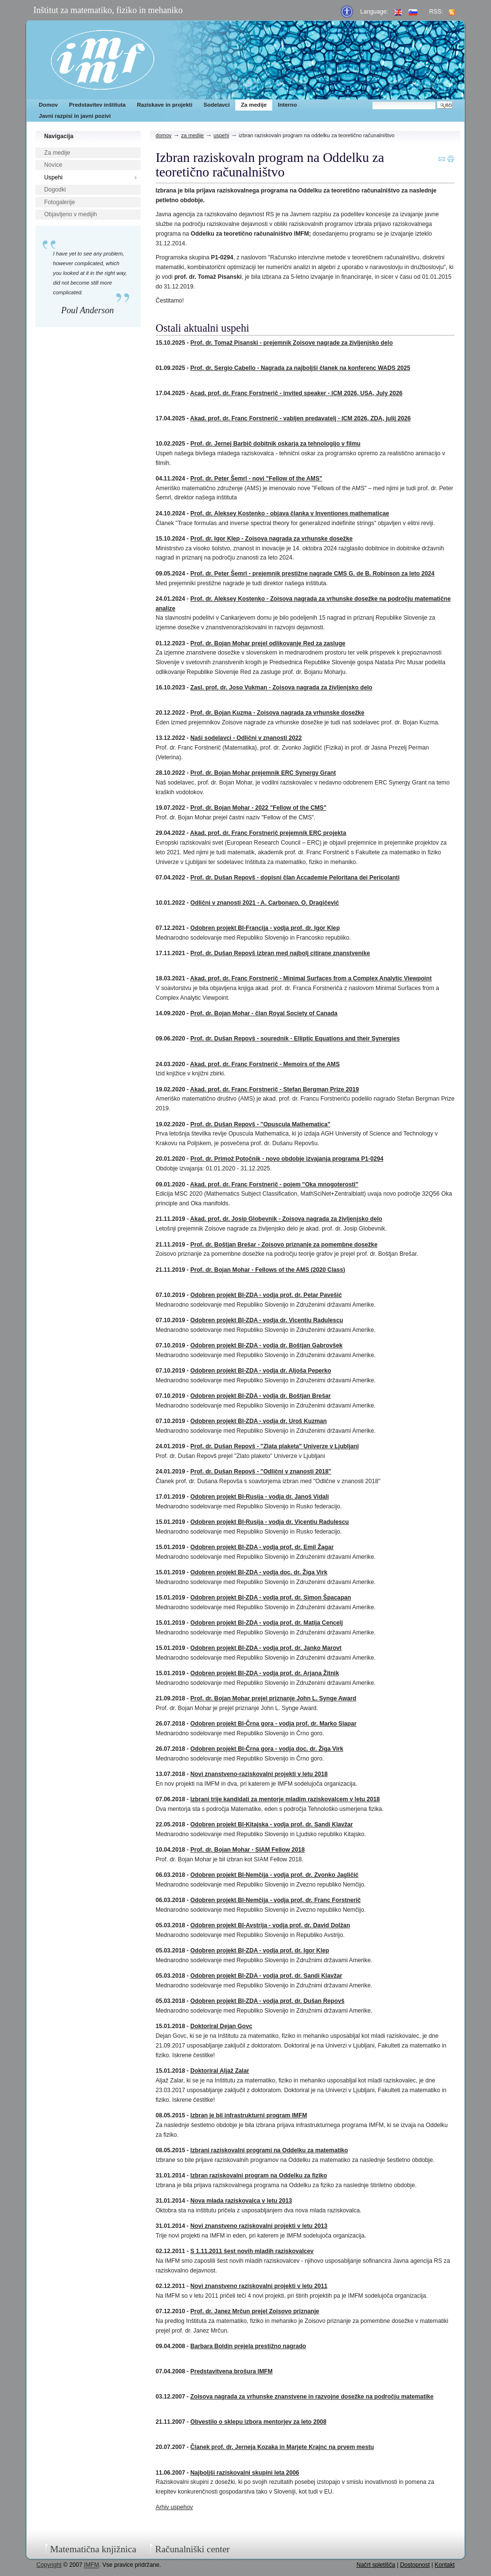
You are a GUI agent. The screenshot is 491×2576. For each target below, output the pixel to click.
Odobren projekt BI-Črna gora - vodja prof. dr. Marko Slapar (273, 1723)
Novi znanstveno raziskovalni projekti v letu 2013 (258, 2226)
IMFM (102, 60)
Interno (287, 105)
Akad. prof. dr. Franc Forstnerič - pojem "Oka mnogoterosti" (274, 1184)
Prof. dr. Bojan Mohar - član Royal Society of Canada (263, 1013)
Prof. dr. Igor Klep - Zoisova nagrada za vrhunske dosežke (271, 538)
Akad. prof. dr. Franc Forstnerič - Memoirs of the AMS (265, 1064)
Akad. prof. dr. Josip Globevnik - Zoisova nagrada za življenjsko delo (286, 1219)
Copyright (49, 2564)
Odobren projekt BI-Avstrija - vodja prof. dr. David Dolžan (270, 1925)
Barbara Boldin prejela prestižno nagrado (248, 2346)
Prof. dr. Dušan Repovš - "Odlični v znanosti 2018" (260, 1471)
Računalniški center (192, 2549)
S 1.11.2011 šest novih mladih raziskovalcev (251, 2251)
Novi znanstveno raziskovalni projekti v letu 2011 (258, 2286)
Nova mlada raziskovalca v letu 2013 (241, 2200)
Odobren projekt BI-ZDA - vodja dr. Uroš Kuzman (258, 1421)
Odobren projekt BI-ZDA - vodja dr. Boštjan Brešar (260, 1395)
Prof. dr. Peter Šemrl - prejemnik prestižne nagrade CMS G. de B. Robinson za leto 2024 (312, 573)
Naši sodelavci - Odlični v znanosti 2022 (246, 738)
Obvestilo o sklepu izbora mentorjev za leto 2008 (258, 2421)
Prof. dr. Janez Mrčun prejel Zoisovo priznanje (254, 2311)
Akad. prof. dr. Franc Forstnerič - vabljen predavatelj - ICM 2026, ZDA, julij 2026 (300, 418)
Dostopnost (415, 2564)
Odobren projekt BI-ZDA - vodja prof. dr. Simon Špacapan (270, 1597)
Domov (48, 105)
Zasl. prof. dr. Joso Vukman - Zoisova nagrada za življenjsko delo (281, 687)
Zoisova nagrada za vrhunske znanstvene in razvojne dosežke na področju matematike (311, 2396)
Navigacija (58, 136)
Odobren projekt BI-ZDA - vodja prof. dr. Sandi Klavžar (266, 1975)
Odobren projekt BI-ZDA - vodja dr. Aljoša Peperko (260, 1370)
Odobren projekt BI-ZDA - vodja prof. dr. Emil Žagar (261, 1547)
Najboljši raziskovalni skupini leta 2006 (244, 2472)
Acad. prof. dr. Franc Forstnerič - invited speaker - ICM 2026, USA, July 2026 (296, 393)
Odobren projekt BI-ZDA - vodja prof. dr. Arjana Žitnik (264, 1673)
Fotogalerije (59, 202)
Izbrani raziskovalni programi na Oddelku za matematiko (269, 2150)
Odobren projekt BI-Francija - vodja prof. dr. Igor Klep (265, 928)
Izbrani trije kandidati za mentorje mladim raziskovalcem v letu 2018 (285, 1799)
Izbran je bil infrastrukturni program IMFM (248, 2115)
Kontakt (445, 2564)
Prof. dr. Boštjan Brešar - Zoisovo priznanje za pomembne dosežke (283, 1244)
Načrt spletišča (376, 2564)
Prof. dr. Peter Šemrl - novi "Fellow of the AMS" (256, 478)
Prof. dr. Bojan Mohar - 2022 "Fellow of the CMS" (258, 807)
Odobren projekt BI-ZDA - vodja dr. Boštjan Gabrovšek (266, 1345)
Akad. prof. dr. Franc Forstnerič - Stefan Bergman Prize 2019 (274, 1089)
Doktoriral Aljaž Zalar (219, 2070)
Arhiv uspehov (174, 2507)
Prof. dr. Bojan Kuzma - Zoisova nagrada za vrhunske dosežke (277, 712)
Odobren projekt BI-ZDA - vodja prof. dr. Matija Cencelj (266, 1622)
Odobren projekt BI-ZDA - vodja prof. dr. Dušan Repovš (267, 2001)
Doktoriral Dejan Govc (221, 2026)
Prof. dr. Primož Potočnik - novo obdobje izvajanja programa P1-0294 (286, 1158)
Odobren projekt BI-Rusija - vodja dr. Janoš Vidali (259, 1496)
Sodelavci (216, 105)
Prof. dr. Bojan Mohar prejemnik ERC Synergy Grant (263, 772)
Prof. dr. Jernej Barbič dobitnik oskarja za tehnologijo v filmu (275, 443)
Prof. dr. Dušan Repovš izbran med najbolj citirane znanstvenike (280, 953)
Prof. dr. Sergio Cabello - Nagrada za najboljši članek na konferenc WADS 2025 (300, 368)
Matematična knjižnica (93, 2549)
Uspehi (53, 177)
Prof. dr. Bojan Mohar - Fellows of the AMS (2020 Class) (267, 1269)
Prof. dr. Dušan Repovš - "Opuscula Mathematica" (260, 1124)
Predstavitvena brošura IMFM (231, 2371)
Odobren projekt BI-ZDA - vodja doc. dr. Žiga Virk (258, 1572)
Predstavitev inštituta (97, 105)
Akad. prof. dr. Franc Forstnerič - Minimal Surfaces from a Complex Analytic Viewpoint (311, 978)
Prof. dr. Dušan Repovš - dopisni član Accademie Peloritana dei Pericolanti (294, 877)
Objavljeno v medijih (70, 214)
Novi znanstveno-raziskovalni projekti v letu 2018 (258, 1774)
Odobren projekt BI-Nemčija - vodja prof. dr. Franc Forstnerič (275, 1900)
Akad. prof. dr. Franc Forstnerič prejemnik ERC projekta (268, 833)
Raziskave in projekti (164, 105)
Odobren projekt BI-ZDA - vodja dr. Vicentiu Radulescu (266, 1320)
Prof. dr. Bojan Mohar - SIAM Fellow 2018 (247, 1849)
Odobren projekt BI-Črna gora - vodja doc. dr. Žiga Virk (266, 1748)
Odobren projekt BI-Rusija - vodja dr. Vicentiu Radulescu (269, 1522)
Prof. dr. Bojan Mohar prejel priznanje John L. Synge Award (273, 1698)
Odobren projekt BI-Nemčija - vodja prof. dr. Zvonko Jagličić (274, 1875)
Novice (53, 164)
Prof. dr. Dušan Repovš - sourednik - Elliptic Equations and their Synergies (295, 1038)
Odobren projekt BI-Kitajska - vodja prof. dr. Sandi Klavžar (271, 1824)
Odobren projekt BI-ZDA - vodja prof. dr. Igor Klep (259, 1950)
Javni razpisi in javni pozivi (75, 116)
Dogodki (55, 189)
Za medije (253, 105)
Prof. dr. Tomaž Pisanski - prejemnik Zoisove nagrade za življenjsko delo (291, 342)
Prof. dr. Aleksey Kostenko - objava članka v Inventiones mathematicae (289, 513)
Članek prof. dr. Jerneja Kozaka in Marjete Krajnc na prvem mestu (282, 2447)
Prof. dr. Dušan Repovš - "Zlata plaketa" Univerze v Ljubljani (274, 1446)
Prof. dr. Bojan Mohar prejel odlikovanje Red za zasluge (267, 643)
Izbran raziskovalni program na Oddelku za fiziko (258, 2175)
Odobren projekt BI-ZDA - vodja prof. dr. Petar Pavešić (266, 1295)
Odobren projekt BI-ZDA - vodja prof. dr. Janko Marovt (266, 1648)
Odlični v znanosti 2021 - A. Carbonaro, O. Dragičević (264, 902)
